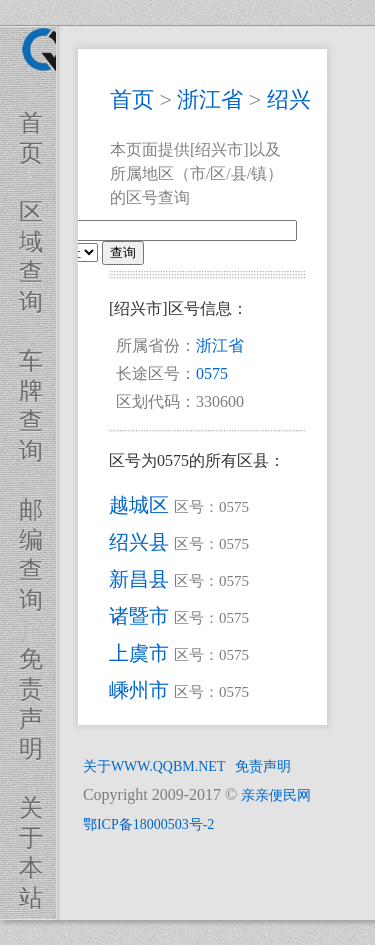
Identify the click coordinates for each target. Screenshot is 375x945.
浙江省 (210, 99)
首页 (132, 99)
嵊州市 (139, 690)
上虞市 (139, 653)
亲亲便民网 (276, 795)
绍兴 (289, 99)
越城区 (139, 505)
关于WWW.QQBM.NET (154, 766)
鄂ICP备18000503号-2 (148, 824)
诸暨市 (139, 616)
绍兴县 (139, 542)
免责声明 (263, 766)
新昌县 (139, 579)
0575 (212, 373)
